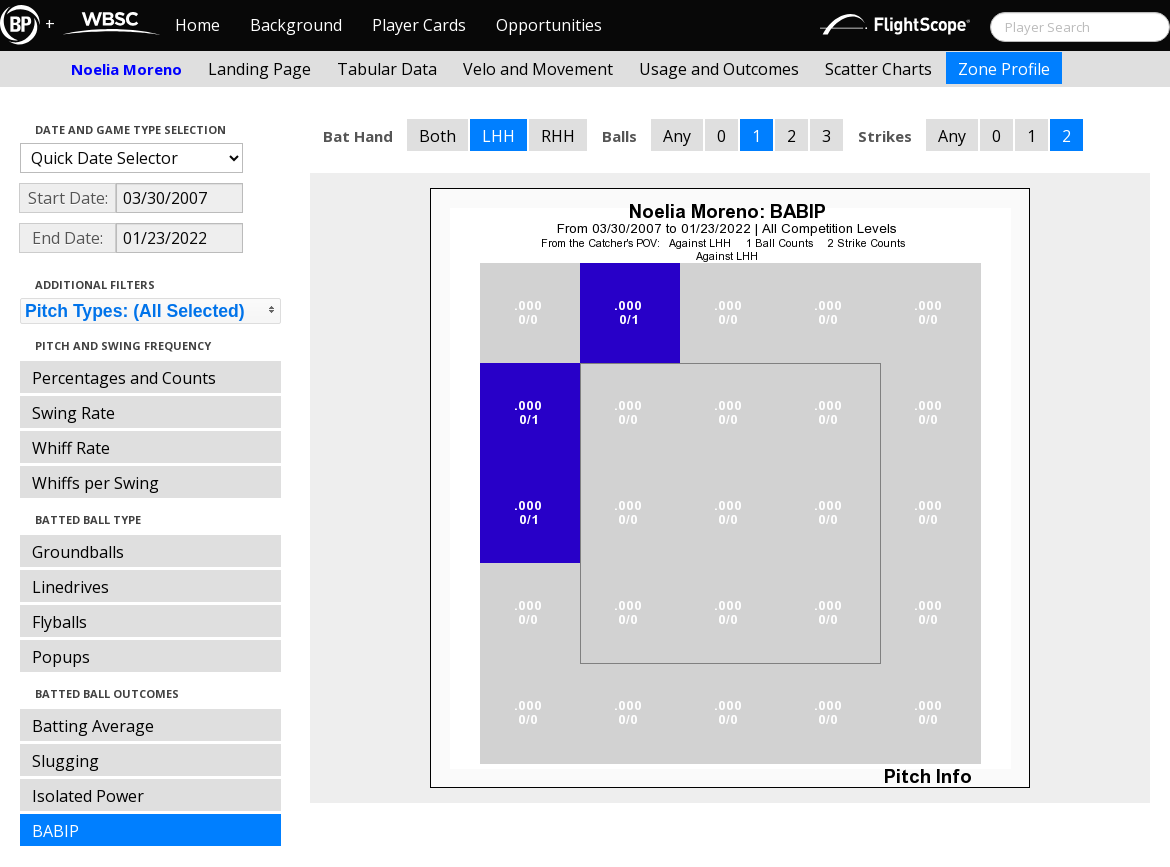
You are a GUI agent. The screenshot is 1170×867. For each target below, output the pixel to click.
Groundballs (78, 552)
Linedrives (70, 587)
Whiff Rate (71, 448)
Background (296, 25)
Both (437, 136)
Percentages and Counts (124, 378)
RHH (558, 136)
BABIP (55, 831)
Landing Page (259, 69)
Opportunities (549, 25)
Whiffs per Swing (95, 483)
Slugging (65, 761)
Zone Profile (1004, 69)
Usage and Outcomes (719, 69)
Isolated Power (88, 796)
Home (197, 25)
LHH (498, 136)
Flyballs (59, 622)
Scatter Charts (878, 69)
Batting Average (93, 726)
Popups (61, 657)
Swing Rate (73, 413)
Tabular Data (387, 69)
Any (677, 136)
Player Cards (419, 25)
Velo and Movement (538, 69)
